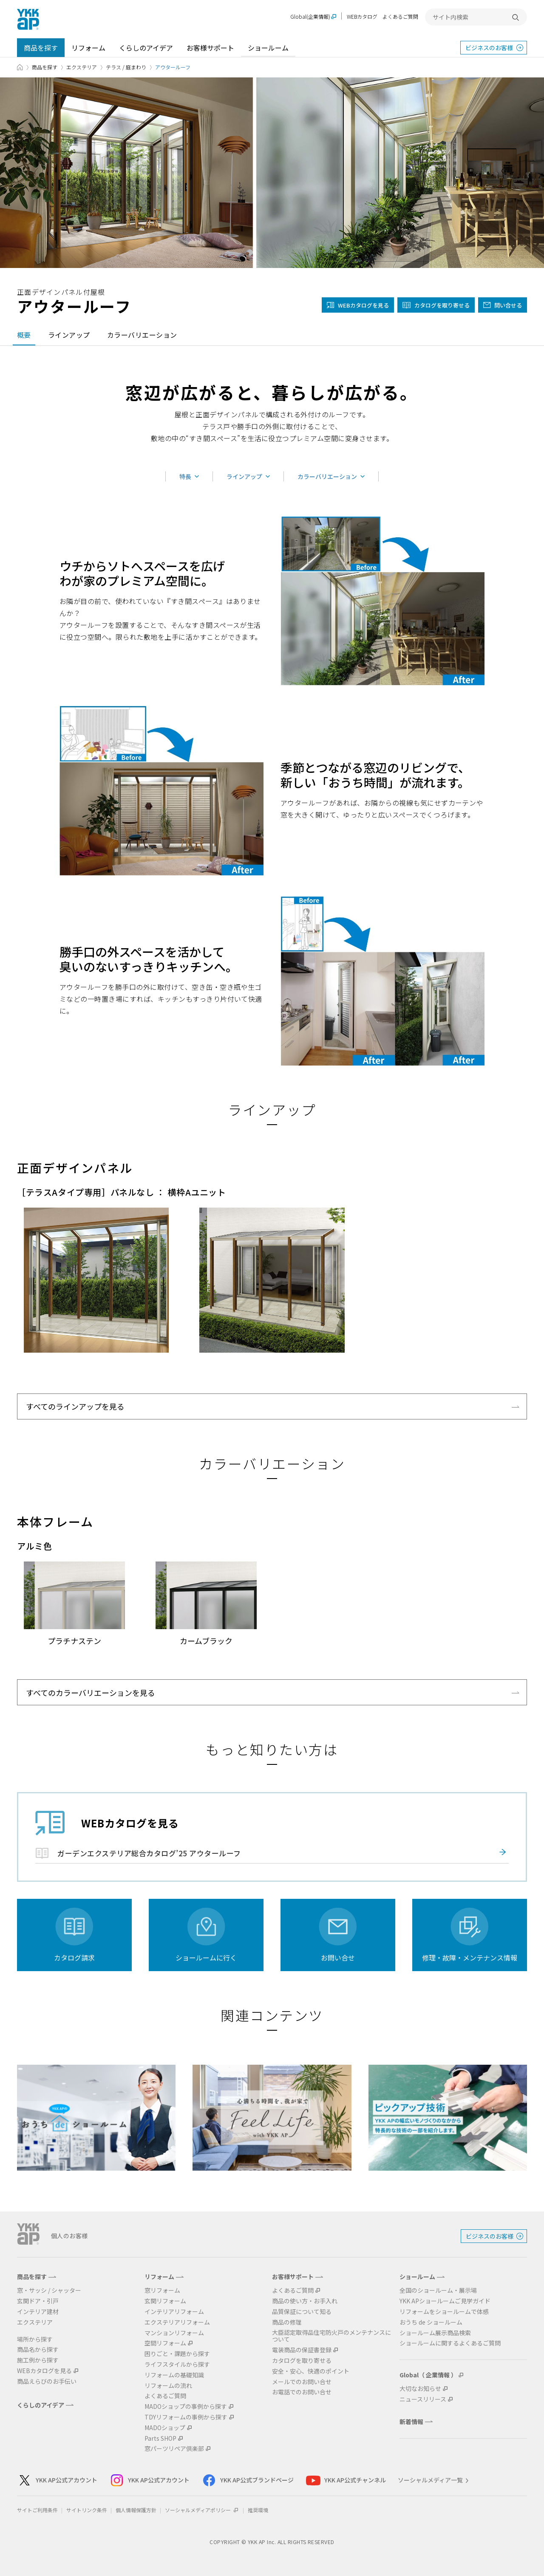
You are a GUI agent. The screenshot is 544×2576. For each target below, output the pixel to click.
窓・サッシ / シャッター (49, 2290)
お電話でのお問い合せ (302, 2392)
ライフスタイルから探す (177, 2364)
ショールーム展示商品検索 (435, 2333)
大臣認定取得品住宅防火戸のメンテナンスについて (331, 2336)
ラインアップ (69, 335)
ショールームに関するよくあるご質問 (450, 2343)
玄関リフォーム (165, 2301)
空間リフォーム (165, 2343)
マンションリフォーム (174, 2333)
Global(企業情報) (310, 17)
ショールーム (268, 48)
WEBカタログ (362, 16)
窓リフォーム (162, 2290)
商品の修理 (287, 2322)
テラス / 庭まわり (126, 67)
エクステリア (81, 67)
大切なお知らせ (420, 2388)
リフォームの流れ (168, 2385)
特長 (185, 476)
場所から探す (35, 2339)
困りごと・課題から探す (177, 2353)
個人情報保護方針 (136, 2509)
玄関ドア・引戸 (38, 2301)
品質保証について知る (302, 2311)
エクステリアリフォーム (177, 2322)
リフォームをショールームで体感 (444, 2311)
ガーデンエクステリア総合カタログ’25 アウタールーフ (149, 1853)
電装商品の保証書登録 (302, 2350)
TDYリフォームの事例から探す (185, 2417)
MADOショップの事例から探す (185, 2406)
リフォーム (88, 48)
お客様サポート (210, 48)
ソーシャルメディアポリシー (202, 2509)
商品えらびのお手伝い (46, 2381)
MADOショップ (164, 2427)
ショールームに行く (206, 1957)
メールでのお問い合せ (302, 2381)
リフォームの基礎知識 (174, 2375)
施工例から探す (38, 2360)
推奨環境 (258, 2509)
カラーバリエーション (142, 335)
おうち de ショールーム (431, 2322)
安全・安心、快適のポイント (310, 2371)
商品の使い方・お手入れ (304, 2301)
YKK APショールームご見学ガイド (445, 2301)
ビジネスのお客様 (489, 47)
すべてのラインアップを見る (75, 1406)
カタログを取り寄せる (442, 305)
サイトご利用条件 (37, 2509)
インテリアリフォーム (174, 2311)
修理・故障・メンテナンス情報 (469, 1957)
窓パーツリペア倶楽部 (174, 2448)
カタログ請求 (74, 1957)
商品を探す (41, 48)
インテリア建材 (38, 2311)
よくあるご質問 (400, 16)
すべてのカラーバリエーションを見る (90, 1692)
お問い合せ (338, 1957)
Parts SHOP (160, 2438)
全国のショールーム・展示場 (438, 2290)
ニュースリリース (423, 2399)
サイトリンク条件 (86, 2509)
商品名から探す (38, 2349)
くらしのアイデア (146, 48)
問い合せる (508, 305)
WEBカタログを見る (44, 2370)
